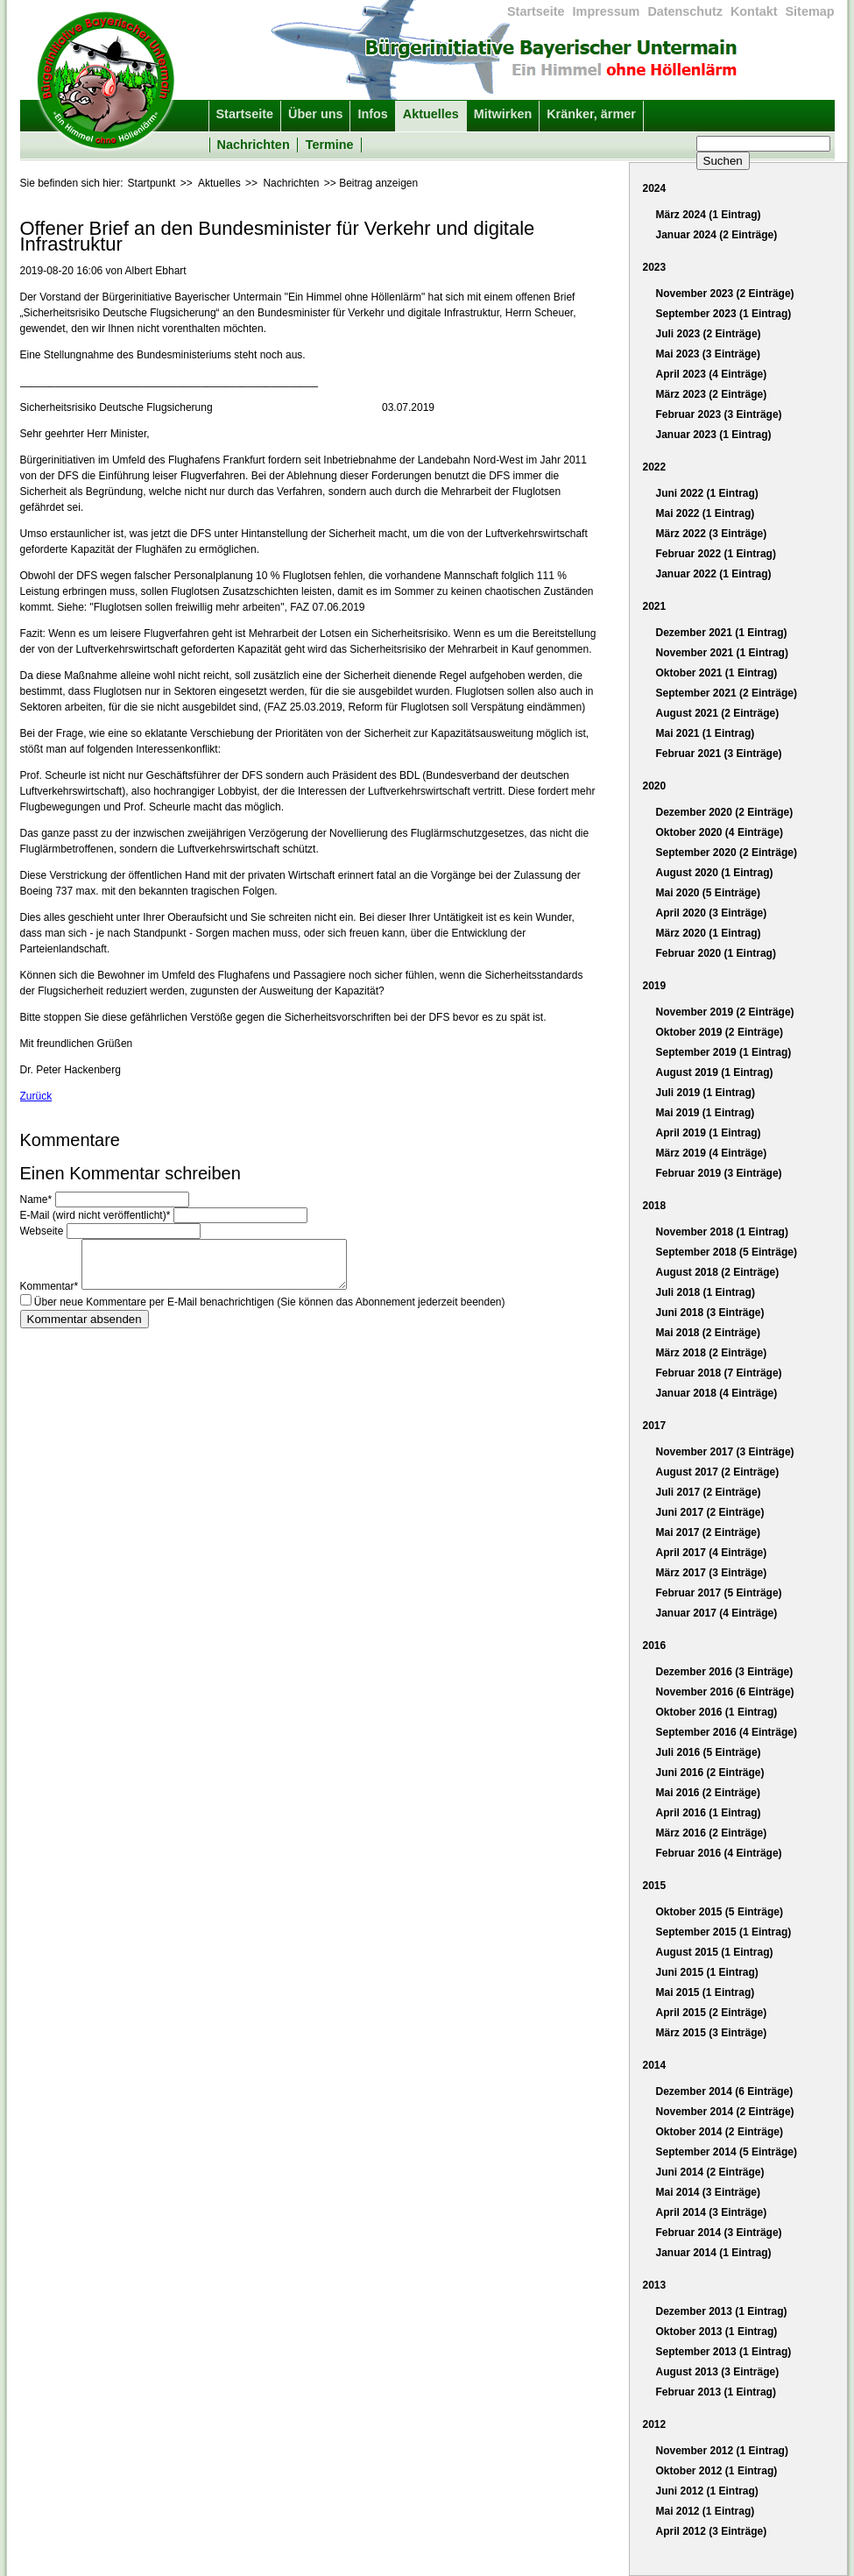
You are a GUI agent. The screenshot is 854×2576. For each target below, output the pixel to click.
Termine (330, 145)
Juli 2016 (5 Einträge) (708, 1752)
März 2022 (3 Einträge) (711, 533)
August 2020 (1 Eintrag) (714, 873)
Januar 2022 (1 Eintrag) (714, 574)
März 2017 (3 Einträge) (711, 1573)
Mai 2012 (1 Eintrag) (705, 2511)
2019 (655, 986)
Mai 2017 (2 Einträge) (708, 1532)
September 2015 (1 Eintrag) (724, 1932)
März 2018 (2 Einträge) (711, 1353)
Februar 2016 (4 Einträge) (719, 1853)
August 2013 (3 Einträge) (718, 2372)
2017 (655, 1425)
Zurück (36, 1096)
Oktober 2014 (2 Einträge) (719, 2132)
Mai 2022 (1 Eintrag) (705, 513)
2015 (655, 1885)
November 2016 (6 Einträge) (725, 1692)
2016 (655, 1645)
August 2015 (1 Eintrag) (714, 1952)
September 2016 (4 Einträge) (726, 1732)
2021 (655, 606)
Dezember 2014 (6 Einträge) (725, 2091)
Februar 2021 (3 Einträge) (719, 753)
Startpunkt (152, 183)
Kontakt (754, 11)
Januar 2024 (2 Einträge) (717, 235)
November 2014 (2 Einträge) (725, 2111)
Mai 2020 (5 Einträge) (708, 893)
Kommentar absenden (84, 1326)
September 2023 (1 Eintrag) (724, 314)
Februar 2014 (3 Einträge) (719, 2232)
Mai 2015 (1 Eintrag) (705, 1992)
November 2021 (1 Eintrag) (722, 653)
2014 (655, 2065)
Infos (372, 114)
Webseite (43, 1231)
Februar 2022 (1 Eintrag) (716, 554)
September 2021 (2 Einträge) (726, 693)
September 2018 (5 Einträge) (726, 1252)
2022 (655, 467)
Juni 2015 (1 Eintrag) (707, 1972)
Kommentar (50, 1293)
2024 (655, 188)
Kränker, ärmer (591, 114)
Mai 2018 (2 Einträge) (708, 1333)
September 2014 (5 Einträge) (726, 2152)
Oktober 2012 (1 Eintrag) (717, 2471)
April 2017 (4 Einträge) (711, 1552)
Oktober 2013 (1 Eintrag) (717, 2331)
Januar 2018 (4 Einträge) (717, 1393)
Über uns (315, 114)
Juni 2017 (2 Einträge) (710, 1512)
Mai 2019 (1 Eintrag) (705, 1113)
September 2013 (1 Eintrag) (724, 2352)
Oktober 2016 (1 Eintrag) (717, 1712)
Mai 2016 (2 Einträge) (708, 1793)
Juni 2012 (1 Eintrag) (707, 2491)
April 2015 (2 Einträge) (711, 2012)
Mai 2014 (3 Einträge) (708, 2192)
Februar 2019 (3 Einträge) (719, 1173)
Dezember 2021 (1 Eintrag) (721, 632)
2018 (655, 1206)
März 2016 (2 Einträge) (711, 1833)
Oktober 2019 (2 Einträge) (719, 1032)
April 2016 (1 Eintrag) (708, 1813)
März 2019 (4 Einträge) (711, 1153)
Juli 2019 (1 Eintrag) (705, 1092)
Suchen (723, 160)
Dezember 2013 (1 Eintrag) (721, 2311)
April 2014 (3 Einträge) (711, 2212)
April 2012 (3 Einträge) (711, 2531)
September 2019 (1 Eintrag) (724, 1052)
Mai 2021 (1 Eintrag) (705, 733)
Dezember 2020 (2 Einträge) (725, 812)
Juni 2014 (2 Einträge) (710, 2172)
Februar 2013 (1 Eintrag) (716, 2392)
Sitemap (810, 11)
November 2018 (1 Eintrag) (722, 1232)
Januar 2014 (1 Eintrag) (714, 2253)
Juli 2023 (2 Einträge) (708, 334)
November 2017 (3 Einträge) (725, 1452)
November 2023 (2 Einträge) (725, 293)
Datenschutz (685, 11)
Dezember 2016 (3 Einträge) (725, 1672)
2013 (655, 2285)
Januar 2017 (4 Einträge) (717, 1613)
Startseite (536, 11)
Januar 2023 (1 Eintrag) (714, 434)
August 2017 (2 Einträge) (718, 1472)
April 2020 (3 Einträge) (711, 913)
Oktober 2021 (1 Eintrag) (717, 673)
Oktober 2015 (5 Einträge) (719, 1912)
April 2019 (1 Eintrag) (708, 1133)
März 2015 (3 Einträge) (711, 2033)
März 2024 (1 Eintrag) (708, 215)
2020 (655, 786)
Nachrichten (253, 145)
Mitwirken (503, 114)
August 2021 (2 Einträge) (718, 713)
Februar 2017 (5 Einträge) (719, 1593)
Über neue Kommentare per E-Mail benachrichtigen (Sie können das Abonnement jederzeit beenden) (269, 1309)
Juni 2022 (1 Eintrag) (707, 493)
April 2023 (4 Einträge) (711, 374)
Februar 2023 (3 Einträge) (719, 414)
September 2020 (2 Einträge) (726, 852)
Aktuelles (431, 114)
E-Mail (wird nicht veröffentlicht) (96, 1215)
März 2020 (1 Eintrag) (708, 933)
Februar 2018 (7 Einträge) (719, 1373)
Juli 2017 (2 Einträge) (708, 1492)
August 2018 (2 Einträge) (718, 1272)
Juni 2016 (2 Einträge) (710, 1772)
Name (37, 1199)
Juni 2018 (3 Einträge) (710, 1312)
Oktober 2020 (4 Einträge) (719, 832)
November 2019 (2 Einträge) (725, 1012)
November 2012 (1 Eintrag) (722, 2451)
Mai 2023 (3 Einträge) (708, 354)
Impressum (606, 11)
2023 (655, 267)
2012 (655, 2424)
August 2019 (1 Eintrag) (714, 1072)
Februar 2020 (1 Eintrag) (716, 953)
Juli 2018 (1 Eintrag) (705, 1292)
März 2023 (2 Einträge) (711, 394)
